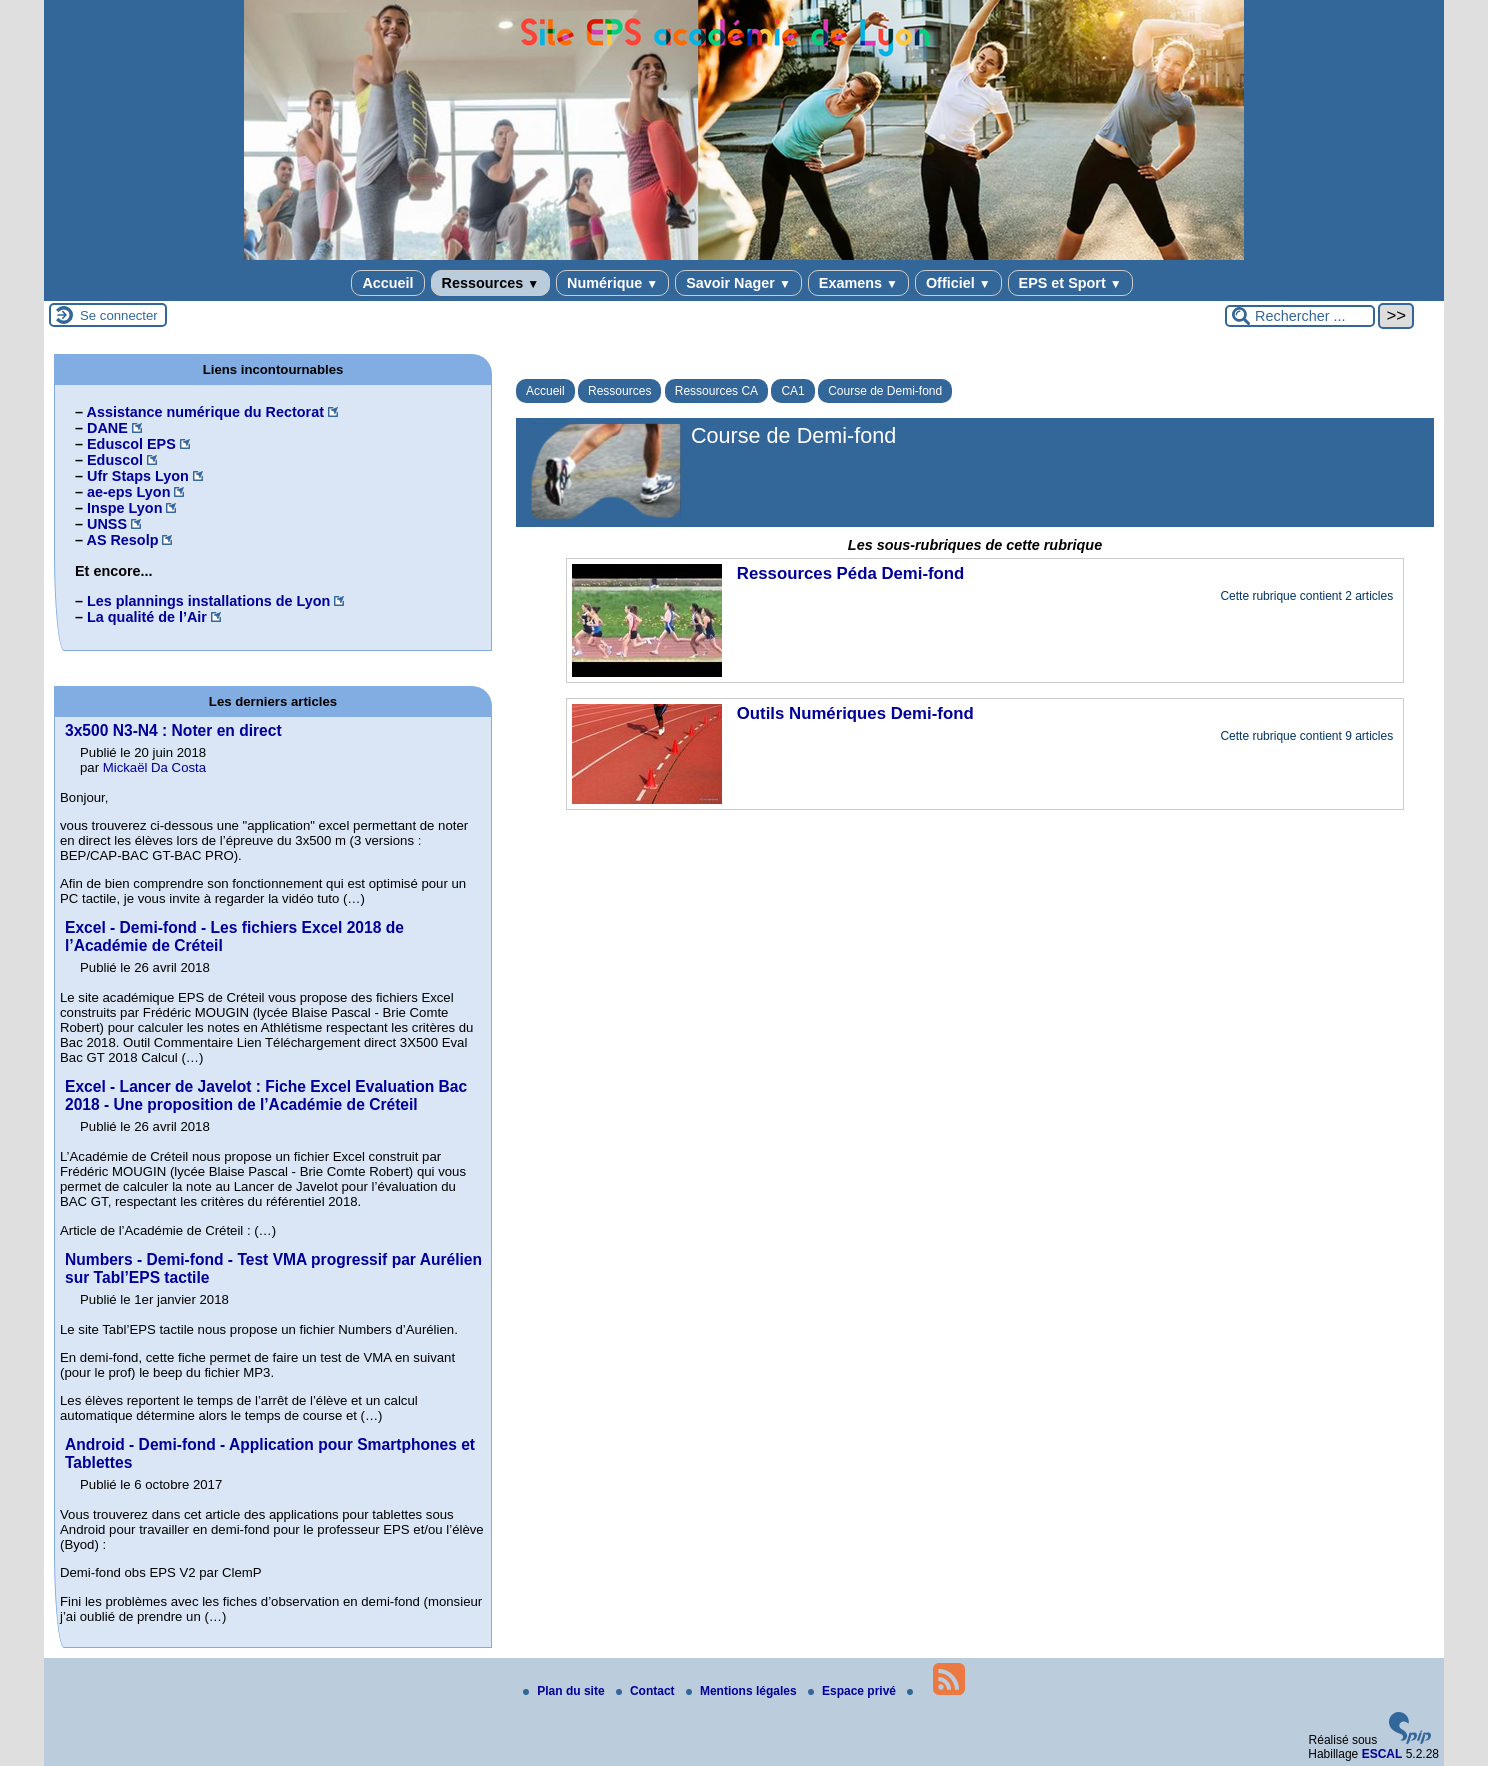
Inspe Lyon (124, 508)
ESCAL (1382, 1754)
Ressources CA (716, 391)
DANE (107, 428)
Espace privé (853, 1691)
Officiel (958, 283)
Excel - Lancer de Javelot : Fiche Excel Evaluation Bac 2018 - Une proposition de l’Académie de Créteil (266, 1095)
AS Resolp (122, 540)
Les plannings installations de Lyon (208, 601)
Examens (858, 283)
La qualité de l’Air (147, 617)
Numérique (612, 283)
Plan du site (565, 1691)
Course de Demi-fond (885, 391)
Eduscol (115, 460)
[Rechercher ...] (1300, 316)
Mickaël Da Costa (154, 767)
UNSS (107, 524)
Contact (647, 1691)
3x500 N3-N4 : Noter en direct (173, 730)
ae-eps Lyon (128, 492)
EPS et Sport (1070, 283)
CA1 (792, 391)
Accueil (387, 283)
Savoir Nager (738, 283)
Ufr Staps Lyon (138, 476)
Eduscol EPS (131, 444)
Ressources (490, 283)
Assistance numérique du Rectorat (205, 412)
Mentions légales (743, 1691)
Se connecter (119, 315)
